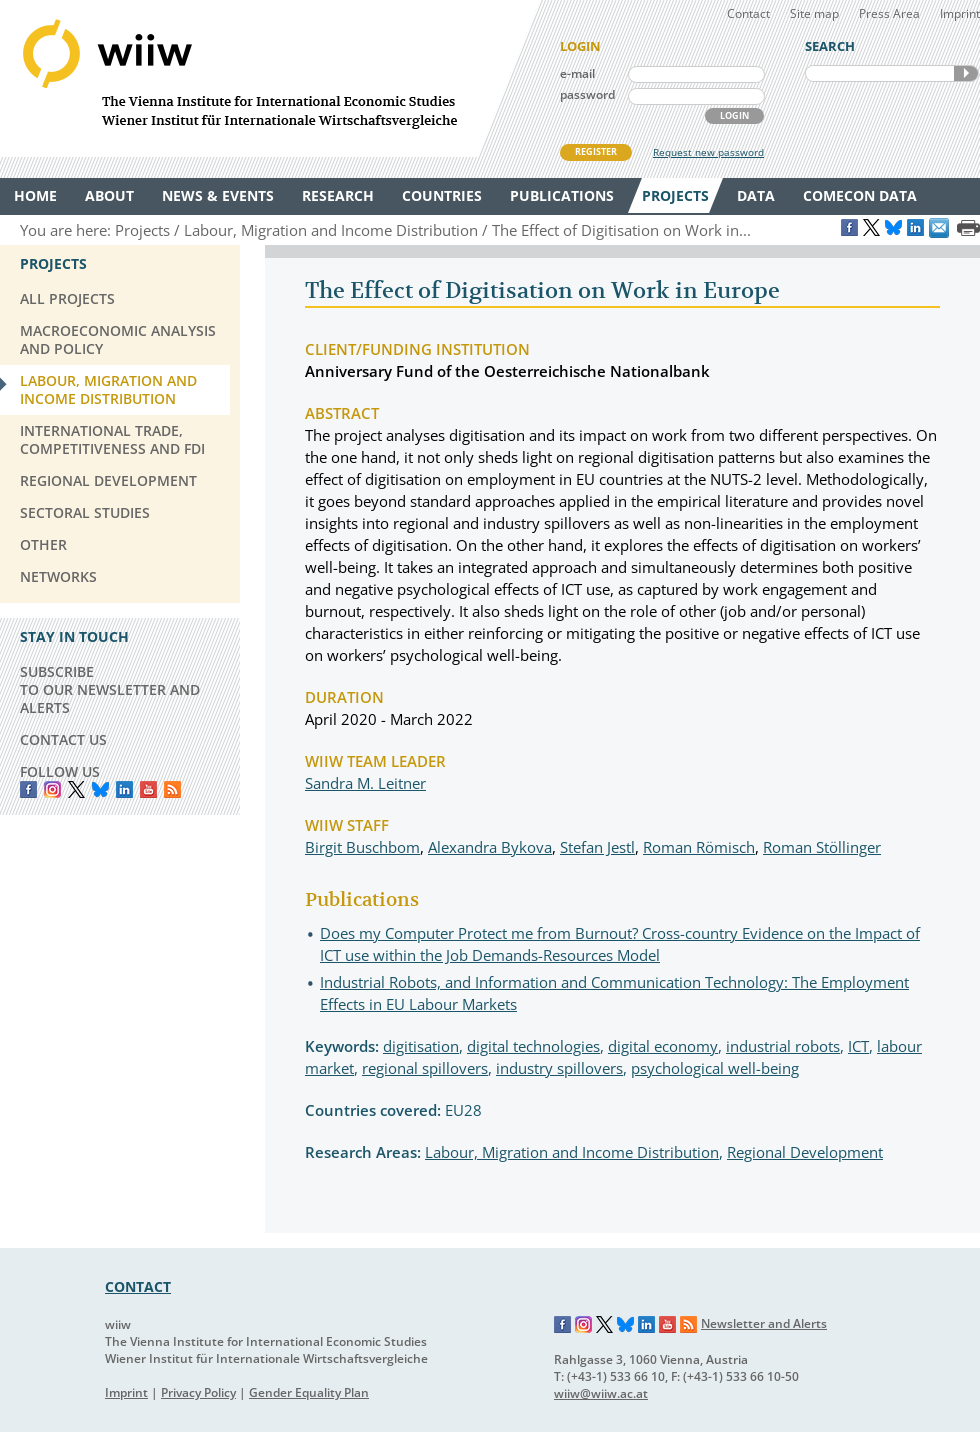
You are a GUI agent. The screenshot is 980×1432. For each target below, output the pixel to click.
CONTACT (138, 1286)
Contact (748, 13)
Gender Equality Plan (309, 1392)
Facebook (28, 789)
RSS (172, 789)
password (587, 94)
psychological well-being (715, 1068)
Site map (814, 13)
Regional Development (805, 1152)
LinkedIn (124, 789)
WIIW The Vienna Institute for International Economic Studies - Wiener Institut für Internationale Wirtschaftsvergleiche (270, 78)
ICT (858, 1046)
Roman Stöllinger (822, 847)
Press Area (889, 13)
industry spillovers (559, 1068)
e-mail (577, 73)
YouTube (148, 789)
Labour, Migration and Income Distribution (572, 1152)
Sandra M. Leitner (365, 783)
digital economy (663, 1046)
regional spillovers (425, 1068)
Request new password (708, 152)
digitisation (421, 1046)
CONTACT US (63, 739)
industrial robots (783, 1046)
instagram (52, 789)
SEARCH (966, 73)
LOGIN (734, 115)
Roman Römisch (699, 847)
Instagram (584, 1325)
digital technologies (533, 1046)
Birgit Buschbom (362, 847)
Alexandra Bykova (490, 847)
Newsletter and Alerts (764, 1323)
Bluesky (100, 789)
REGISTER (596, 151)
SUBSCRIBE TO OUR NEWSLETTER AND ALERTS (110, 689)
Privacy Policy (198, 1392)
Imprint (960, 13)
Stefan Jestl (597, 847)
